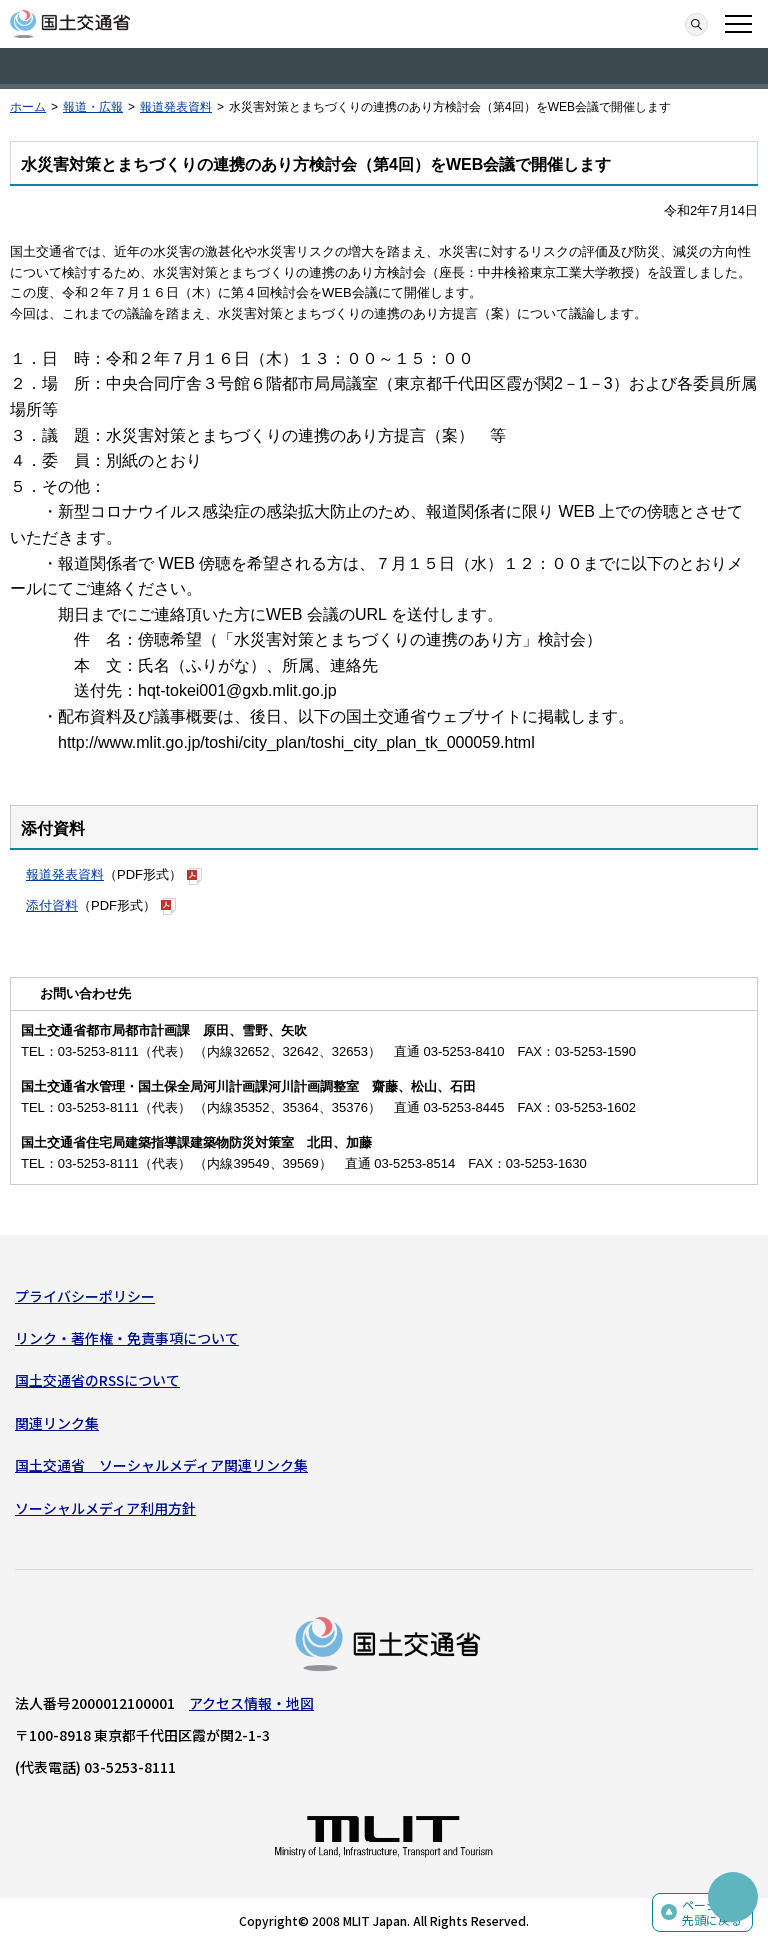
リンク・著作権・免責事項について (127, 1338)
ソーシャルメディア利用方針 (105, 1508)
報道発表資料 (176, 107)
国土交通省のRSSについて (97, 1380)
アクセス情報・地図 (251, 1703)
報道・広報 (93, 107)
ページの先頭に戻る (712, 1912)
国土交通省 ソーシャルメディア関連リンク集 (161, 1465)
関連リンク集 (57, 1423)
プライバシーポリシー (85, 1296)
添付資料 (52, 905)
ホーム (28, 107)
